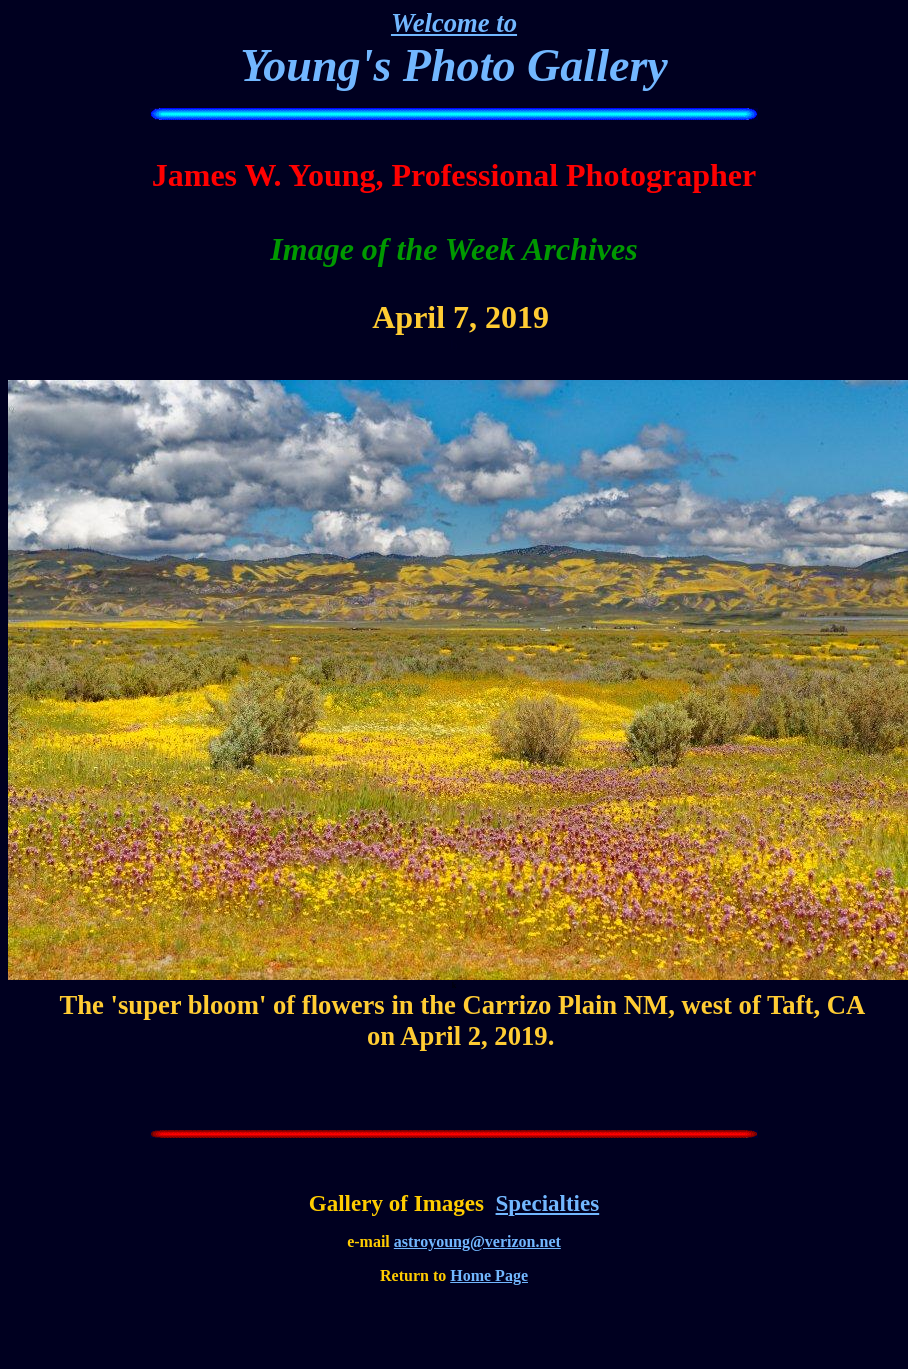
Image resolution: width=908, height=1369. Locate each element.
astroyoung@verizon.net (477, 1241)
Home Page (489, 1275)
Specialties (548, 1203)
